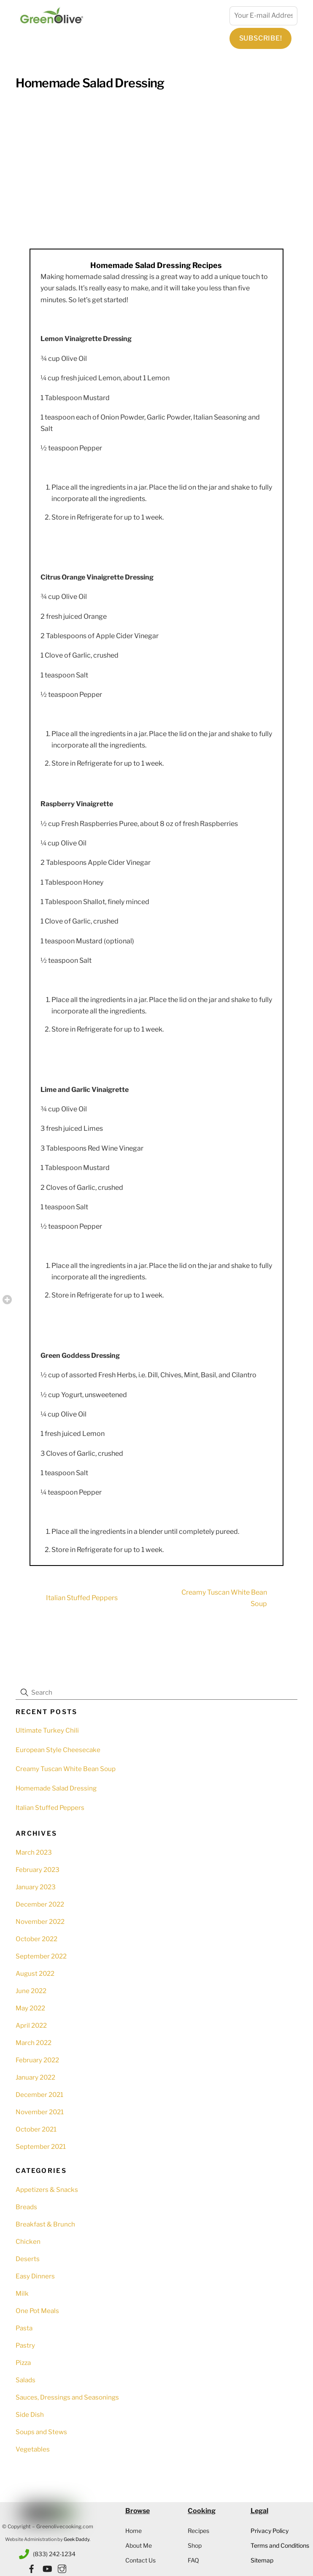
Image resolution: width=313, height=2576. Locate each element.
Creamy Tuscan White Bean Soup (239, 1598)
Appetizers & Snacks (47, 2190)
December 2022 (40, 1904)
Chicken (28, 2241)
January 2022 (35, 2077)
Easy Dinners (35, 2276)
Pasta (24, 2328)
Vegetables (33, 2449)
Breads (26, 2207)
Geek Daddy (76, 2539)
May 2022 (30, 2008)
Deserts (28, 2259)
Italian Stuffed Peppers (67, 1598)
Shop (195, 2545)
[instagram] (62, 2567)
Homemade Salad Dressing (90, 83)
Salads (25, 2380)
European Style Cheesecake (58, 1750)
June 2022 (31, 1991)
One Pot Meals (37, 2311)
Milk (22, 2293)
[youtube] (47, 2567)
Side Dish (30, 2415)
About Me (138, 2545)
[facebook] (32, 2567)
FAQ (193, 2560)
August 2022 (35, 1973)
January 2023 (36, 1887)
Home (133, 2530)
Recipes (198, 2530)
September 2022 (41, 1956)
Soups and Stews (41, 2432)
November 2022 (40, 1922)
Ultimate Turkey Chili (47, 1730)
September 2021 (41, 2147)
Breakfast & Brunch (45, 2224)
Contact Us (140, 2560)
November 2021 (40, 2112)
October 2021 (36, 2129)
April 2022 (31, 2025)
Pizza (23, 2363)
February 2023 (37, 1870)
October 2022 (36, 1939)
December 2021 (39, 2095)
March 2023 (34, 1852)
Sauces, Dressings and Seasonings (67, 2397)
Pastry (25, 2345)
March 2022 (33, 2043)
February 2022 (37, 2060)
